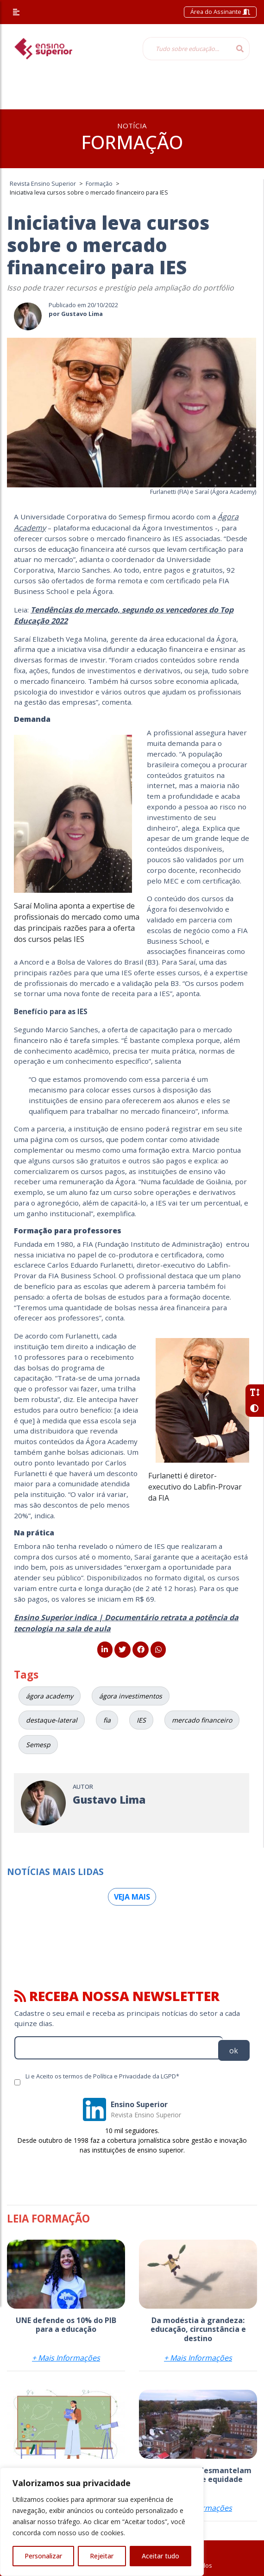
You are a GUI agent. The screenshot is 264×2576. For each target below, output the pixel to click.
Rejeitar (101, 2555)
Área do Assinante (220, 11)
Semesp (38, 1744)
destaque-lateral (51, 1720)
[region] (102, 2522)
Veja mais (132, 1897)
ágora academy (49, 1696)
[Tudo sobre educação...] (187, 48)
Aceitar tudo (160, 2555)
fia (107, 1720)
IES (141, 1720)
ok (233, 2051)
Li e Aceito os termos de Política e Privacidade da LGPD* (102, 2076)
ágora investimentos (130, 1696)
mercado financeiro (202, 1720)
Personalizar (43, 2555)
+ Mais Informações (66, 2358)
